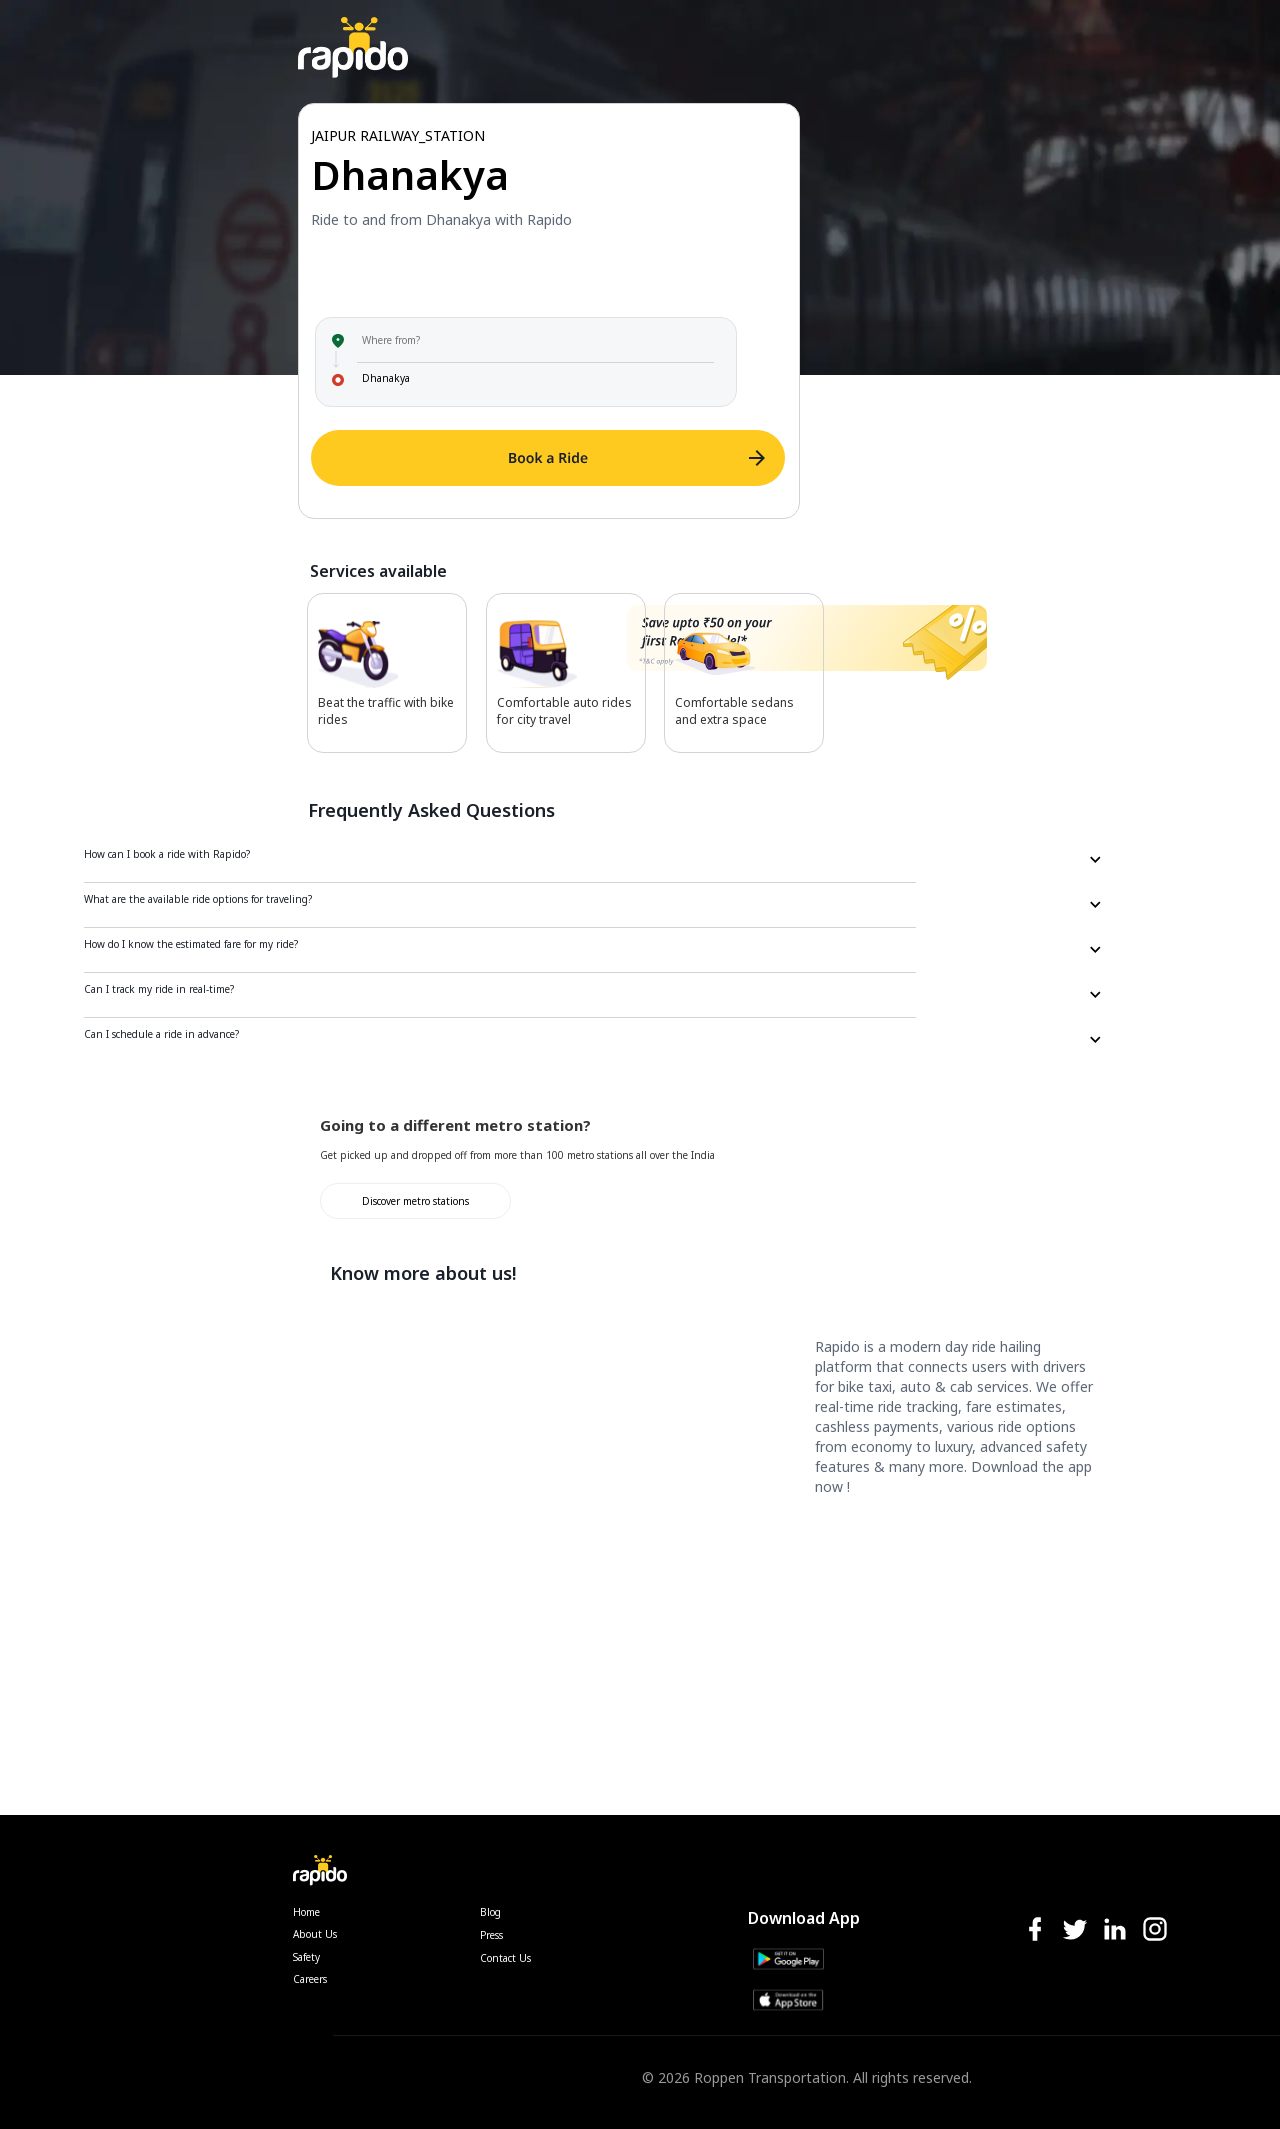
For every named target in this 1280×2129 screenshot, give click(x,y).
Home (306, 1912)
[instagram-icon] (1155, 1930)
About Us (315, 1934)
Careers (310, 1979)
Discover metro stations (415, 1201)
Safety (306, 1957)
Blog (490, 1912)
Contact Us (505, 1958)
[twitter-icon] (1075, 1930)
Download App (804, 1918)
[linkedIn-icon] (1115, 1930)
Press (491, 1935)
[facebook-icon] (1035, 1930)
